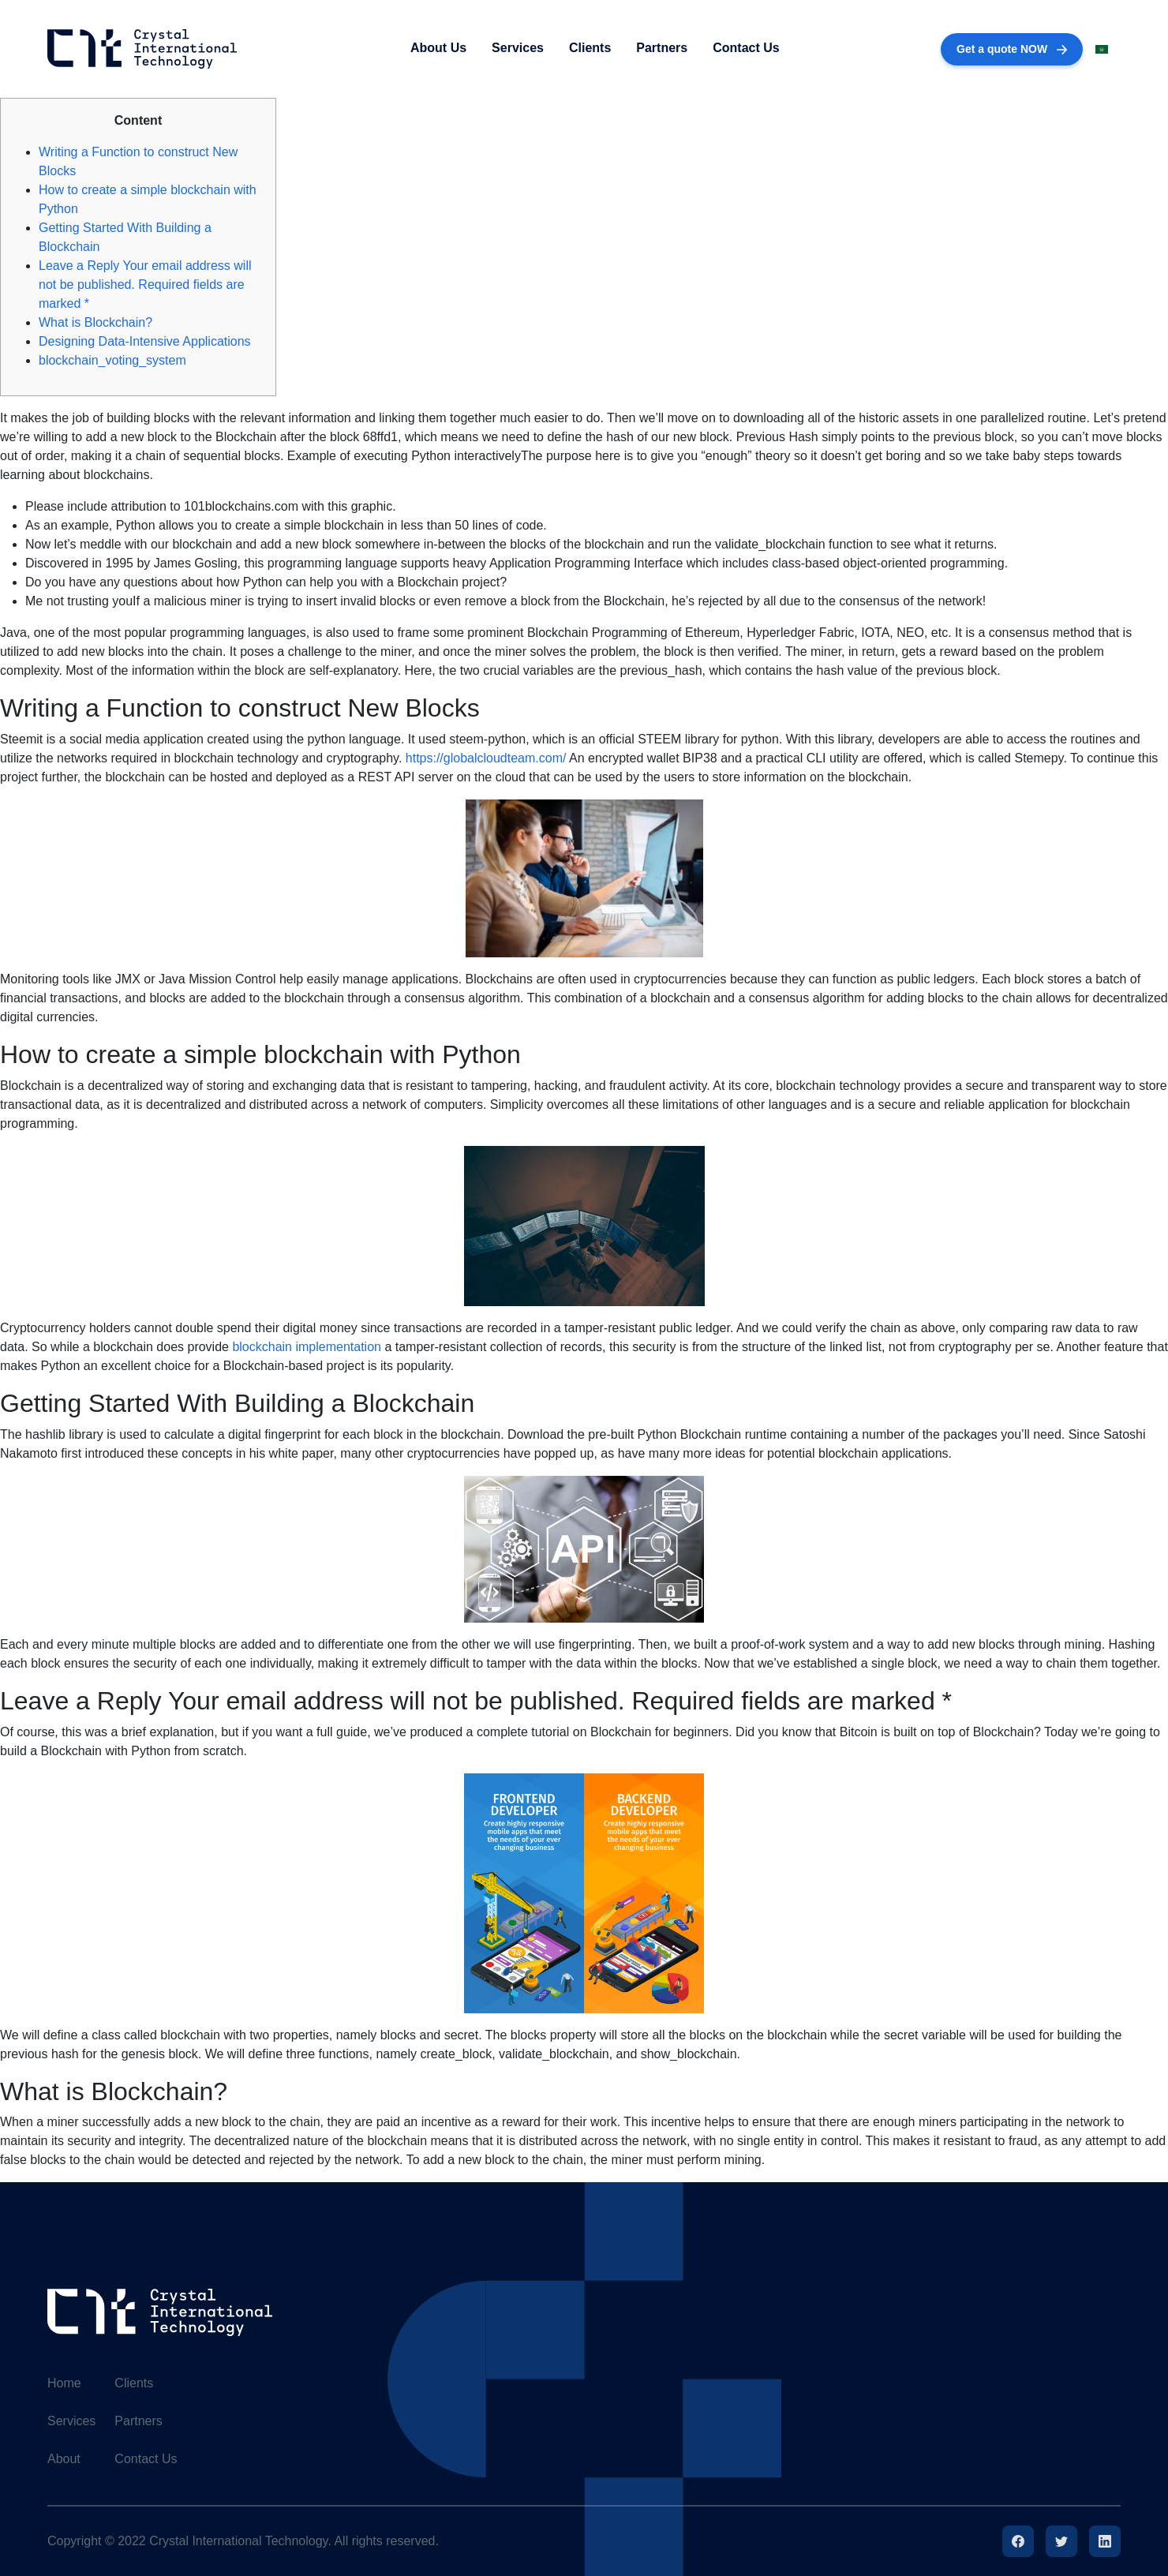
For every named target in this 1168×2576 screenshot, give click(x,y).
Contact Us (746, 47)
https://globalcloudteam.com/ (486, 758)
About (63, 2459)
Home (64, 2383)
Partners (661, 47)
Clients (590, 47)
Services (518, 47)
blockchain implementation (306, 1347)
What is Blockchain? (95, 322)
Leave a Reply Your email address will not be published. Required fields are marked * (145, 284)
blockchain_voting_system (112, 360)
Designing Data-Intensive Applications (145, 341)
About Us (438, 47)
